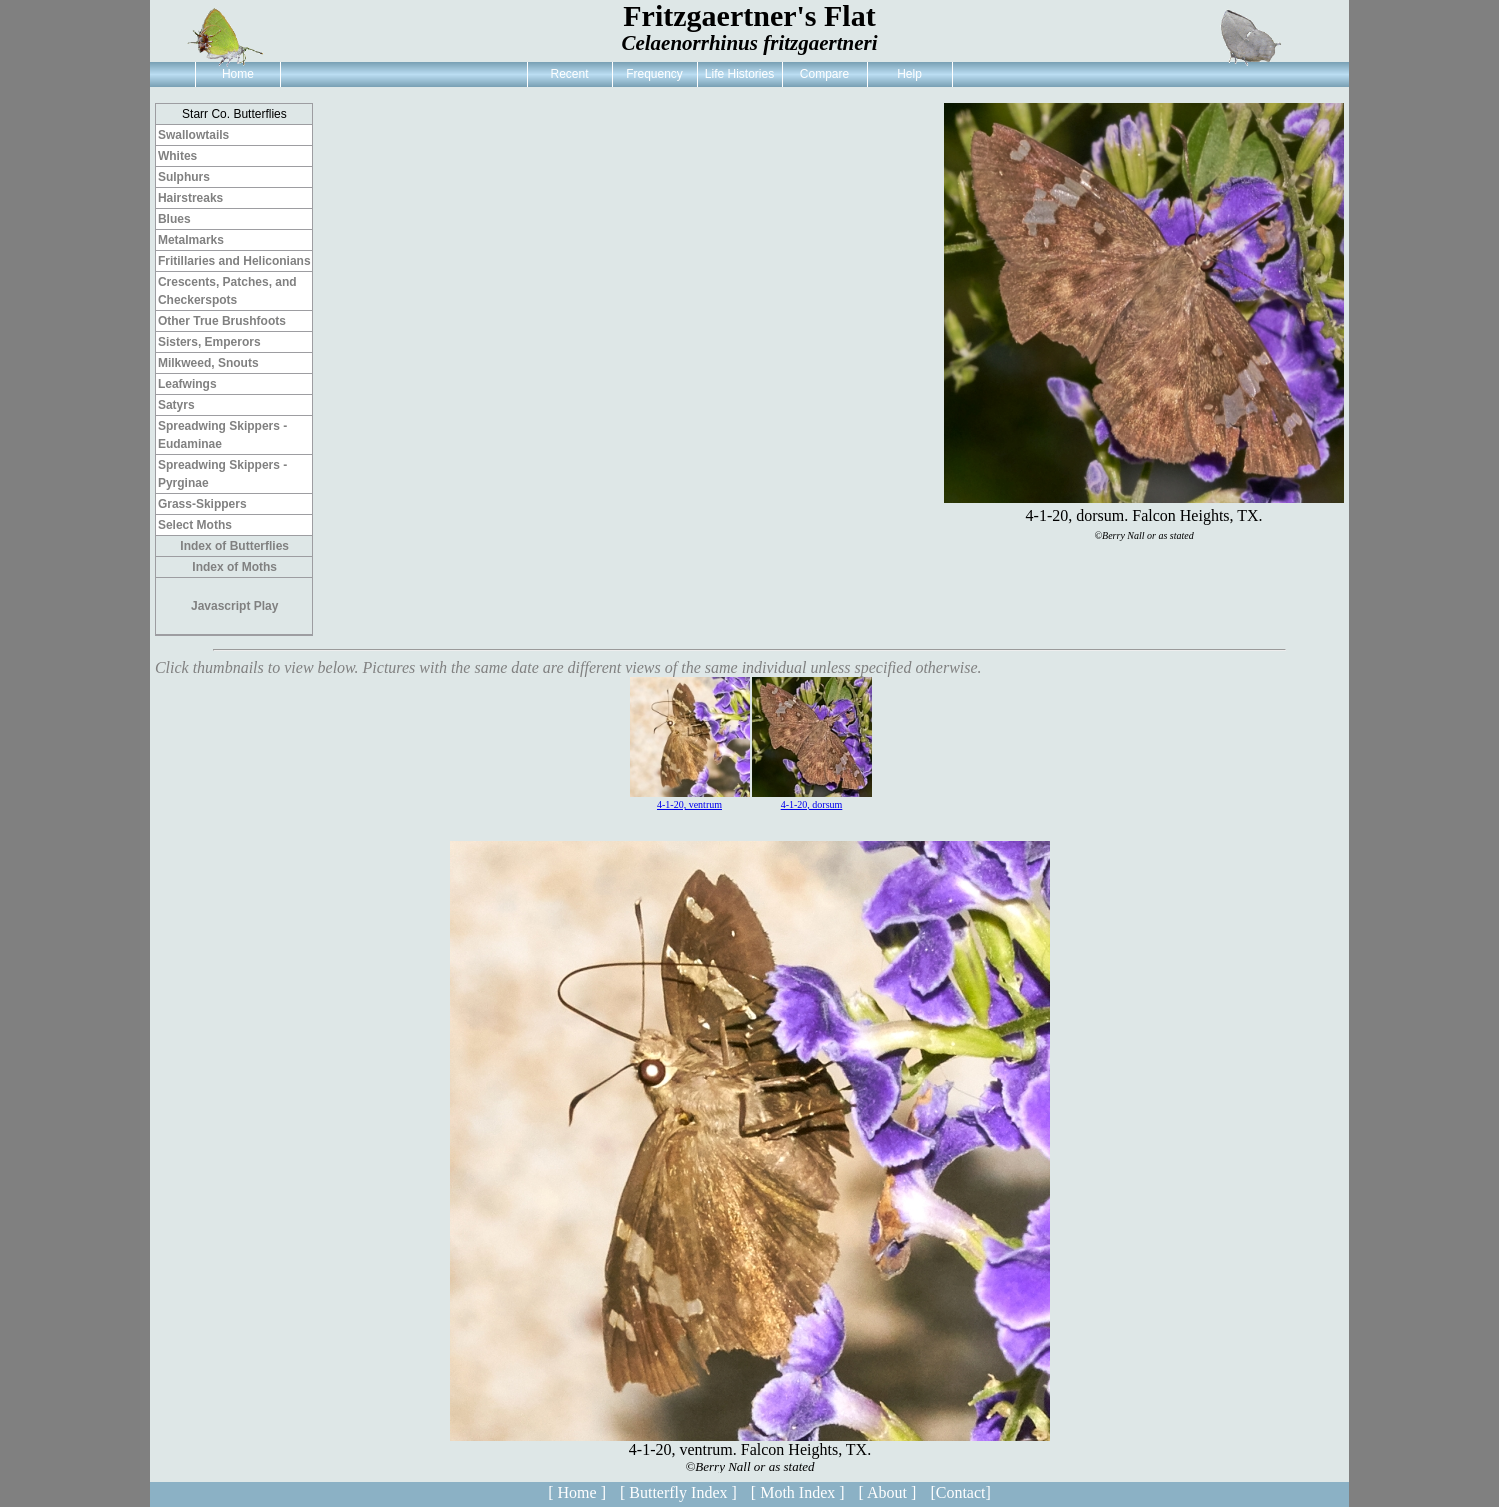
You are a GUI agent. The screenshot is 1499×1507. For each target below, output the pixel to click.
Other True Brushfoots (222, 321)
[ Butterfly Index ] (678, 1492)
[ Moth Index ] (798, 1492)
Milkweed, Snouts (208, 363)
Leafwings (187, 384)
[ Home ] (577, 1492)
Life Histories (739, 74)
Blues (174, 219)
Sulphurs (184, 177)
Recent (569, 74)
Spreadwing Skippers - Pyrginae (222, 474)
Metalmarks (191, 240)
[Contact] (960, 1492)
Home (238, 74)
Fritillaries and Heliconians (234, 261)
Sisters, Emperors (209, 342)
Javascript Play (234, 606)
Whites (177, 156)
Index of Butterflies (234, 546)
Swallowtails (193, 135)
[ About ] (888, 1492)
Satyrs (176, 405)
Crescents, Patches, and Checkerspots (227, 291)
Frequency (654, 74)
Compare (824, 74)
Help (909, 74)
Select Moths (195, 525)
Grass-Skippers (202, 504)
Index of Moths (234, 567)
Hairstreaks (190, 198)
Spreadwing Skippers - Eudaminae (222, 435)
